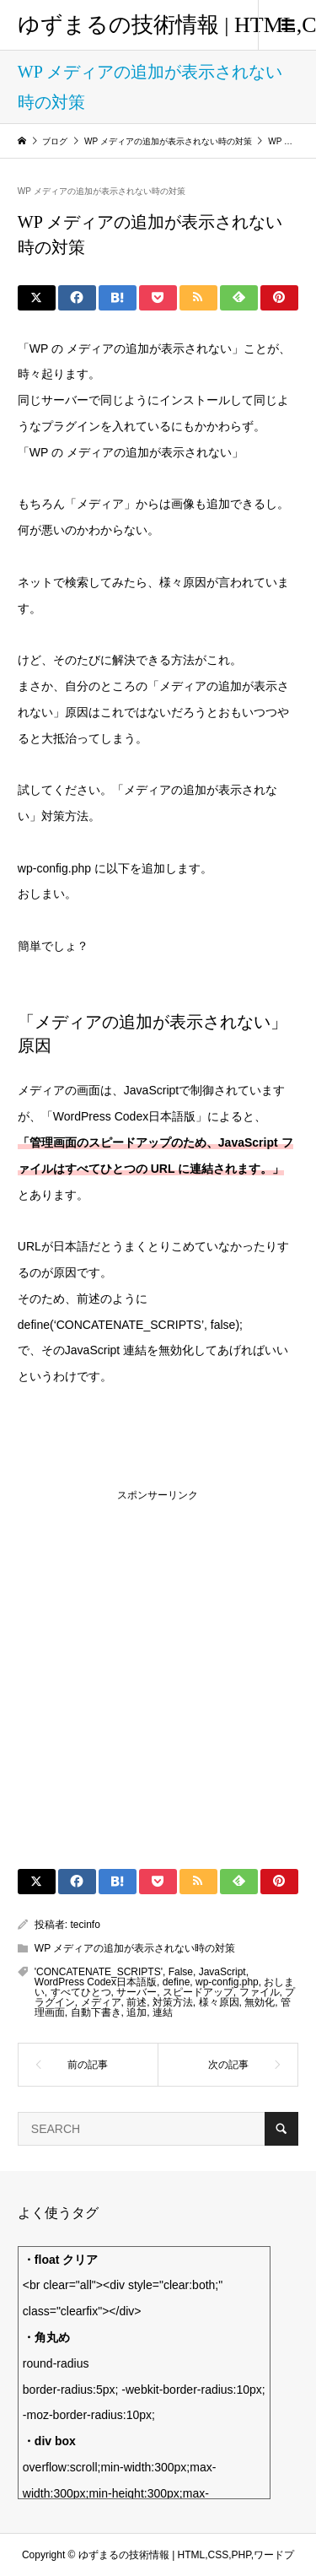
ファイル (259, 1992)
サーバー (136, 1992)
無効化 (259, 2002)
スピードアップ (198, 1992)
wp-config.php (227, 1982)
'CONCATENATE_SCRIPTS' (99, 1972)
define (176, 1982)
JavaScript (222, 1972)
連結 (163, 2012)
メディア (101, 2002)
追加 (136, 2012)
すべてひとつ (81, 1992)
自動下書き (96, 2012)
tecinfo (85, 1925)
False (181, 1972)
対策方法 (173, 2002)
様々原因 (219, 2002)
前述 (136, 2002)
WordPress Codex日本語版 (96, 1982)
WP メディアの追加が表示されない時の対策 (101, 191)
